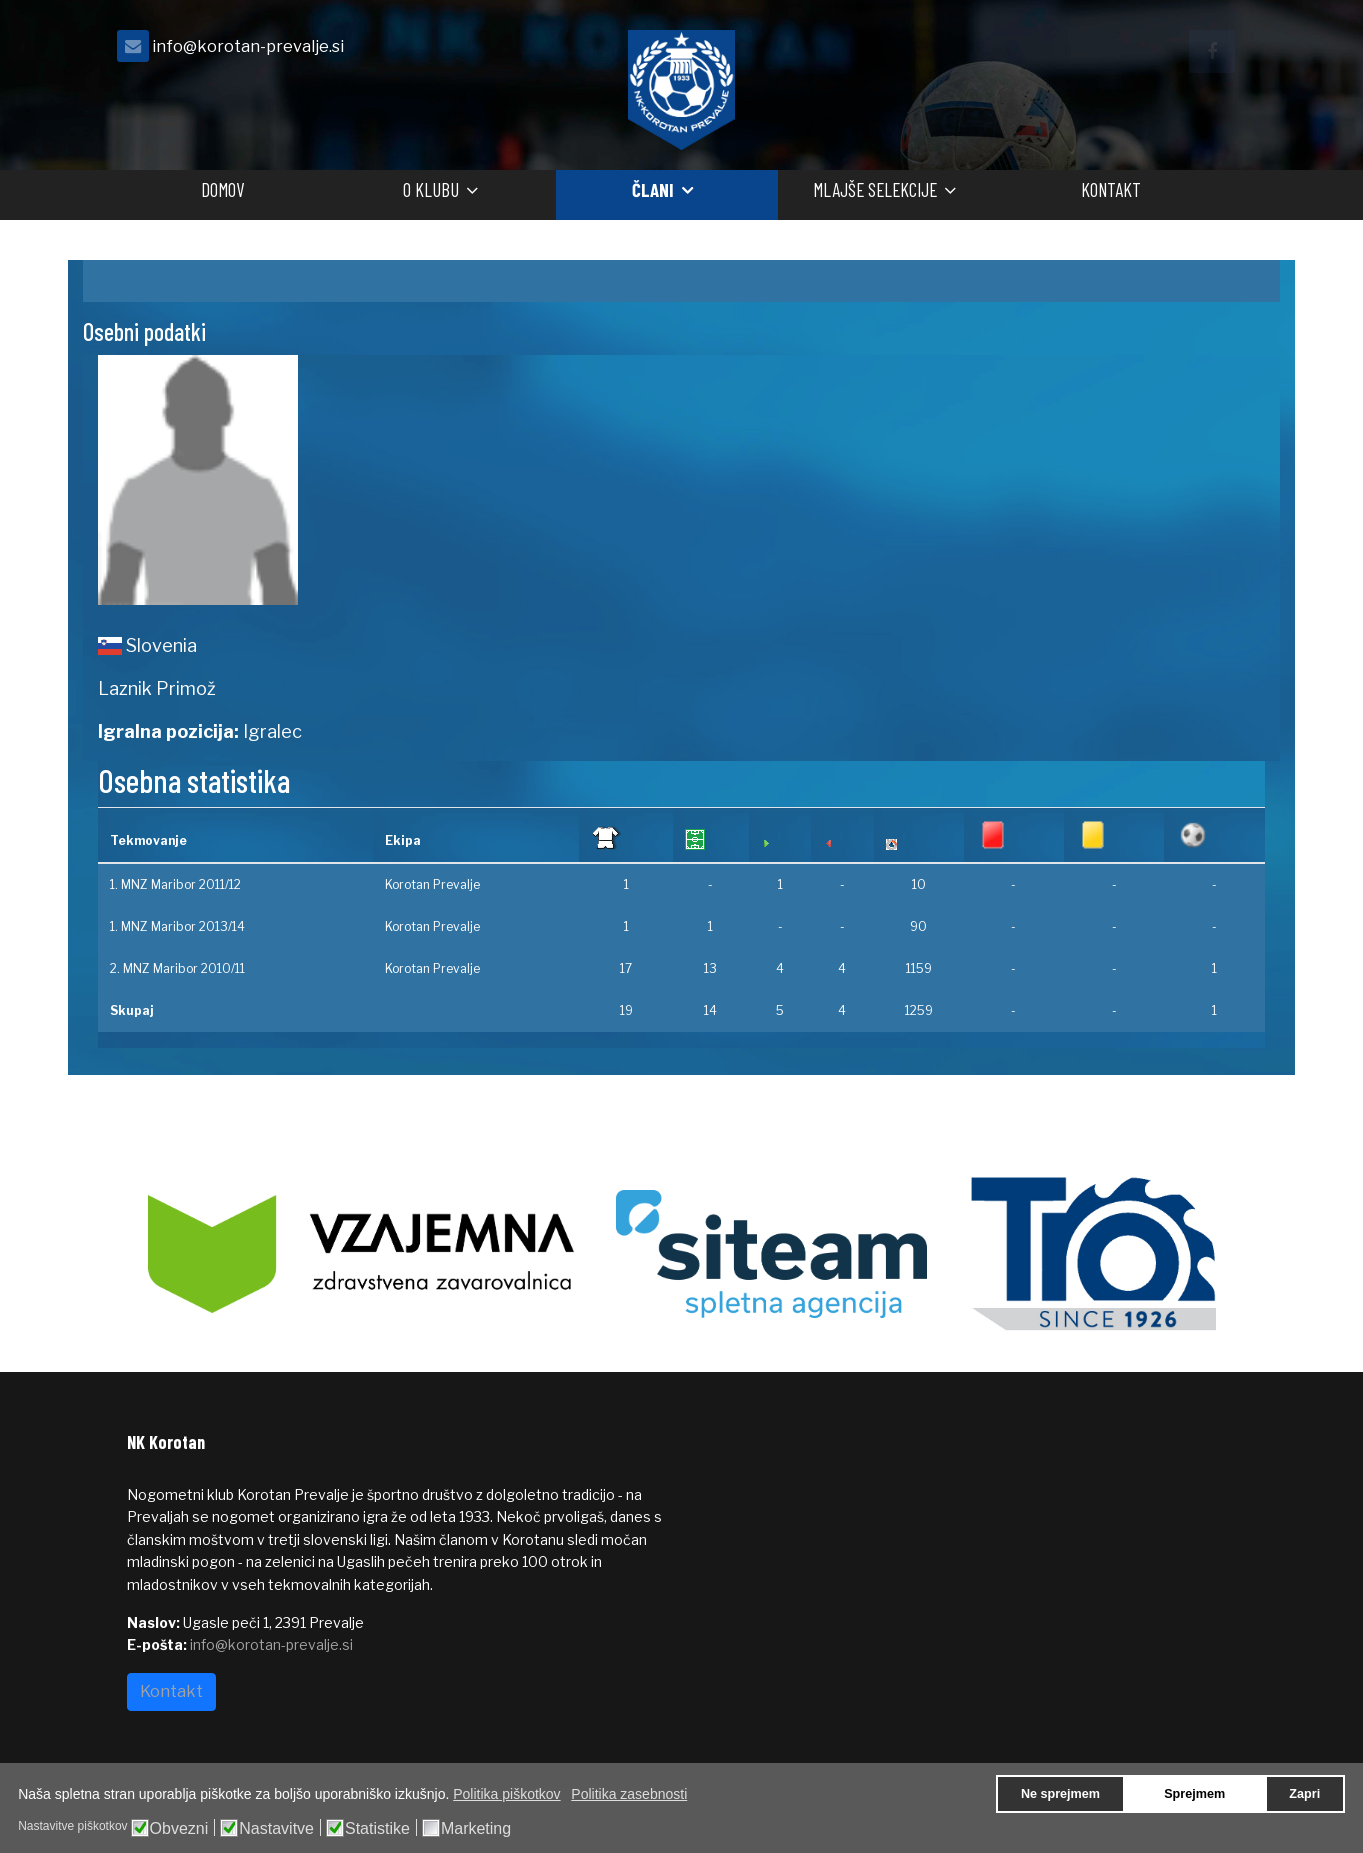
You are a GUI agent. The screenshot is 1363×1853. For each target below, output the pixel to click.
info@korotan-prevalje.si (248, 46)
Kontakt (1111, 189)
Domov (222, 189)
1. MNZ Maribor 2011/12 (175, 884)
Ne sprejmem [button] (1060, 1794)
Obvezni (179, 1829)
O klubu (431, 189)
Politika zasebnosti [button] (629, 1794)
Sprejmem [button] (1194, 1794)
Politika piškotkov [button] (506, 1794)
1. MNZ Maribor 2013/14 (177, 926)
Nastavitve (276, 1829)
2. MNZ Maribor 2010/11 (177, 968)
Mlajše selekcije (875, 189)
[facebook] (1212, 51)
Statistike (377, 1829)
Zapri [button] (1304, 1794)
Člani (653, 189)
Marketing (476, 1829)
